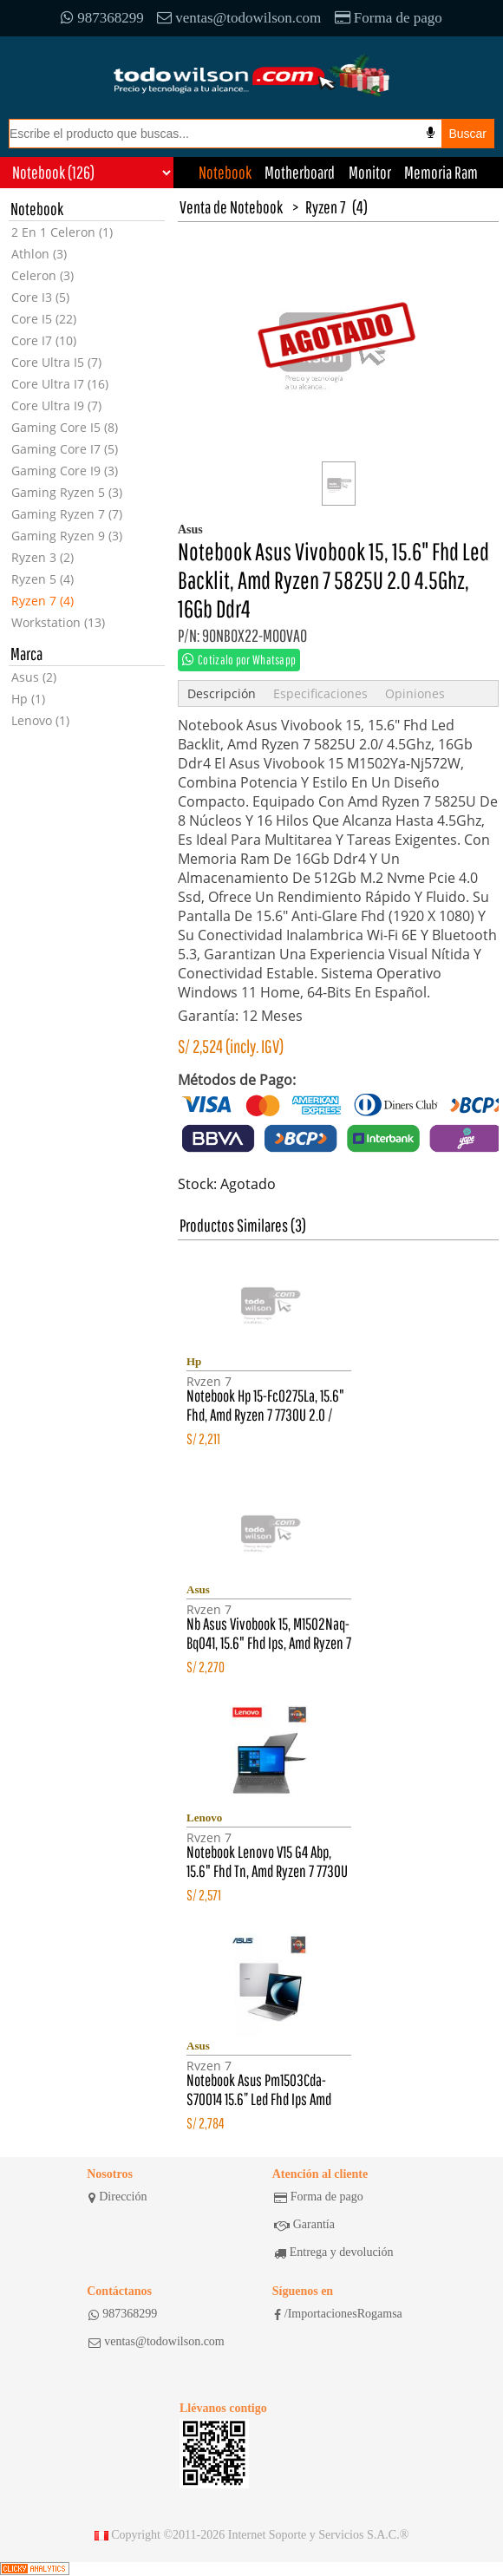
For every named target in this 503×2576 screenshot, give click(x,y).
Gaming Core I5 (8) (64, 427)
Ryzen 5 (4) (42, 579)
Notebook (225, 172)
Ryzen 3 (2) (42, 557)
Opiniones (415, 693)
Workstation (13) (58, 622)
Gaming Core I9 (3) (64, 470)
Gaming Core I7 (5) (64, 449)
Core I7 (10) (43, 340)
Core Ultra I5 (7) (56, 362)
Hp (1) (28, 698)
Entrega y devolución (334, 2252)
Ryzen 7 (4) (42, 600)
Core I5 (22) (43, 319)
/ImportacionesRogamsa (338, 2314)
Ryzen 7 (325, 207)
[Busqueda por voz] (430, 133)
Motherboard (300, 172)
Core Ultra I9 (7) (56, 405)
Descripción (221, 693)
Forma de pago (388, 18)
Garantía (304, 2225)
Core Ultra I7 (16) (59, 384)
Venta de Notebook (231, 207)
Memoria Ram (441, 172)
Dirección (117, 2197)
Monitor (370, 172)
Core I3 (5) (40, 297)
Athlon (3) (39, 253)
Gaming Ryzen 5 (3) (66, 492)
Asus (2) (33, 677)
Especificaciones (320, 693)
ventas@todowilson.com (239, 18)
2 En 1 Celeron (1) (62, 232)
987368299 (102, 18)
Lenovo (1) (40, 720)
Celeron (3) (42, 275)
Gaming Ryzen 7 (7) (66, 514)
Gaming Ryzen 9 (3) (66, 535)
